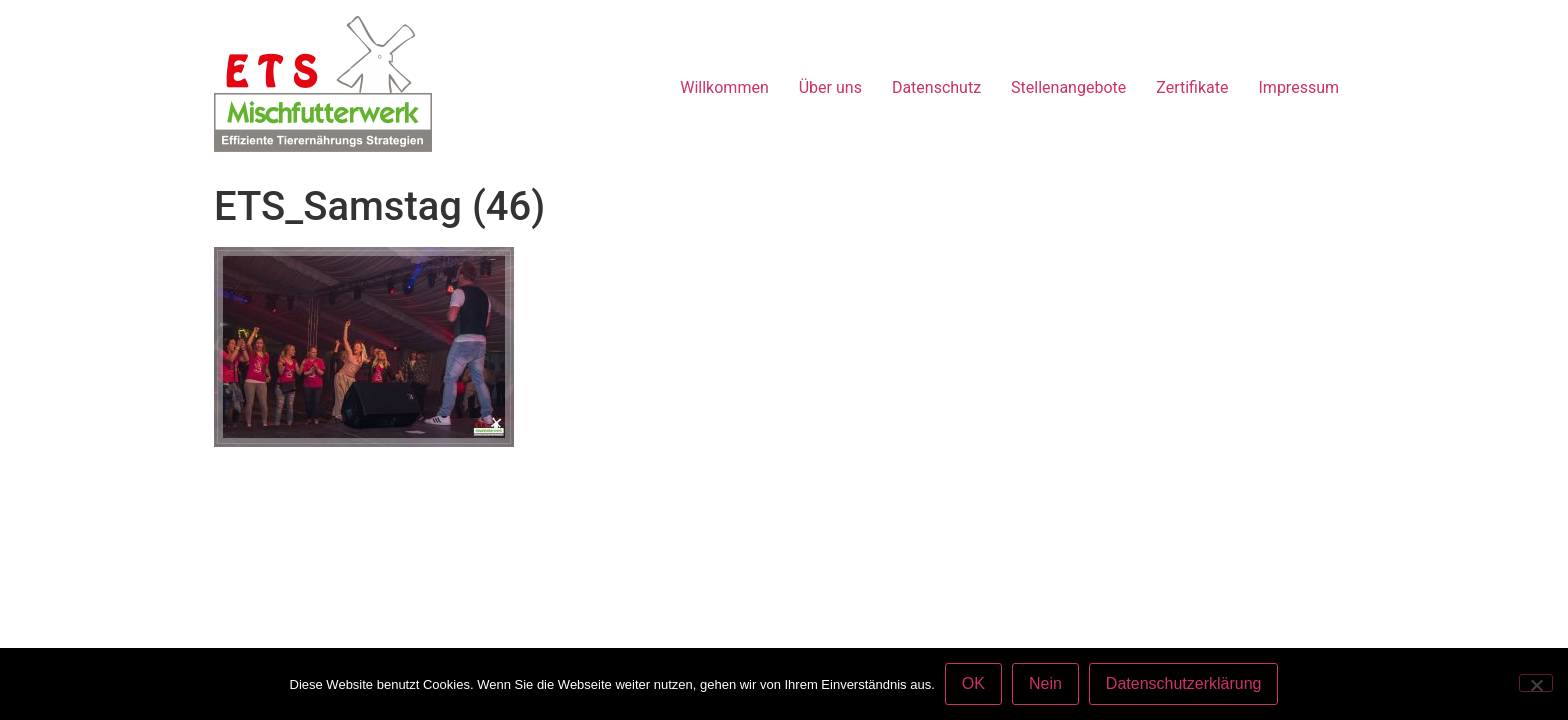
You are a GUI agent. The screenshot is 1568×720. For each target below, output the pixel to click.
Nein (1045, 683)
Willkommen (724, 87)
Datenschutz (936, 87)
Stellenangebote (1068, 87)
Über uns (830, 87)
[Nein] (1536, 683)
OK (973, 683)
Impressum (1299, 87)
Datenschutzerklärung (1184, 683)
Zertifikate (1192, 87)
